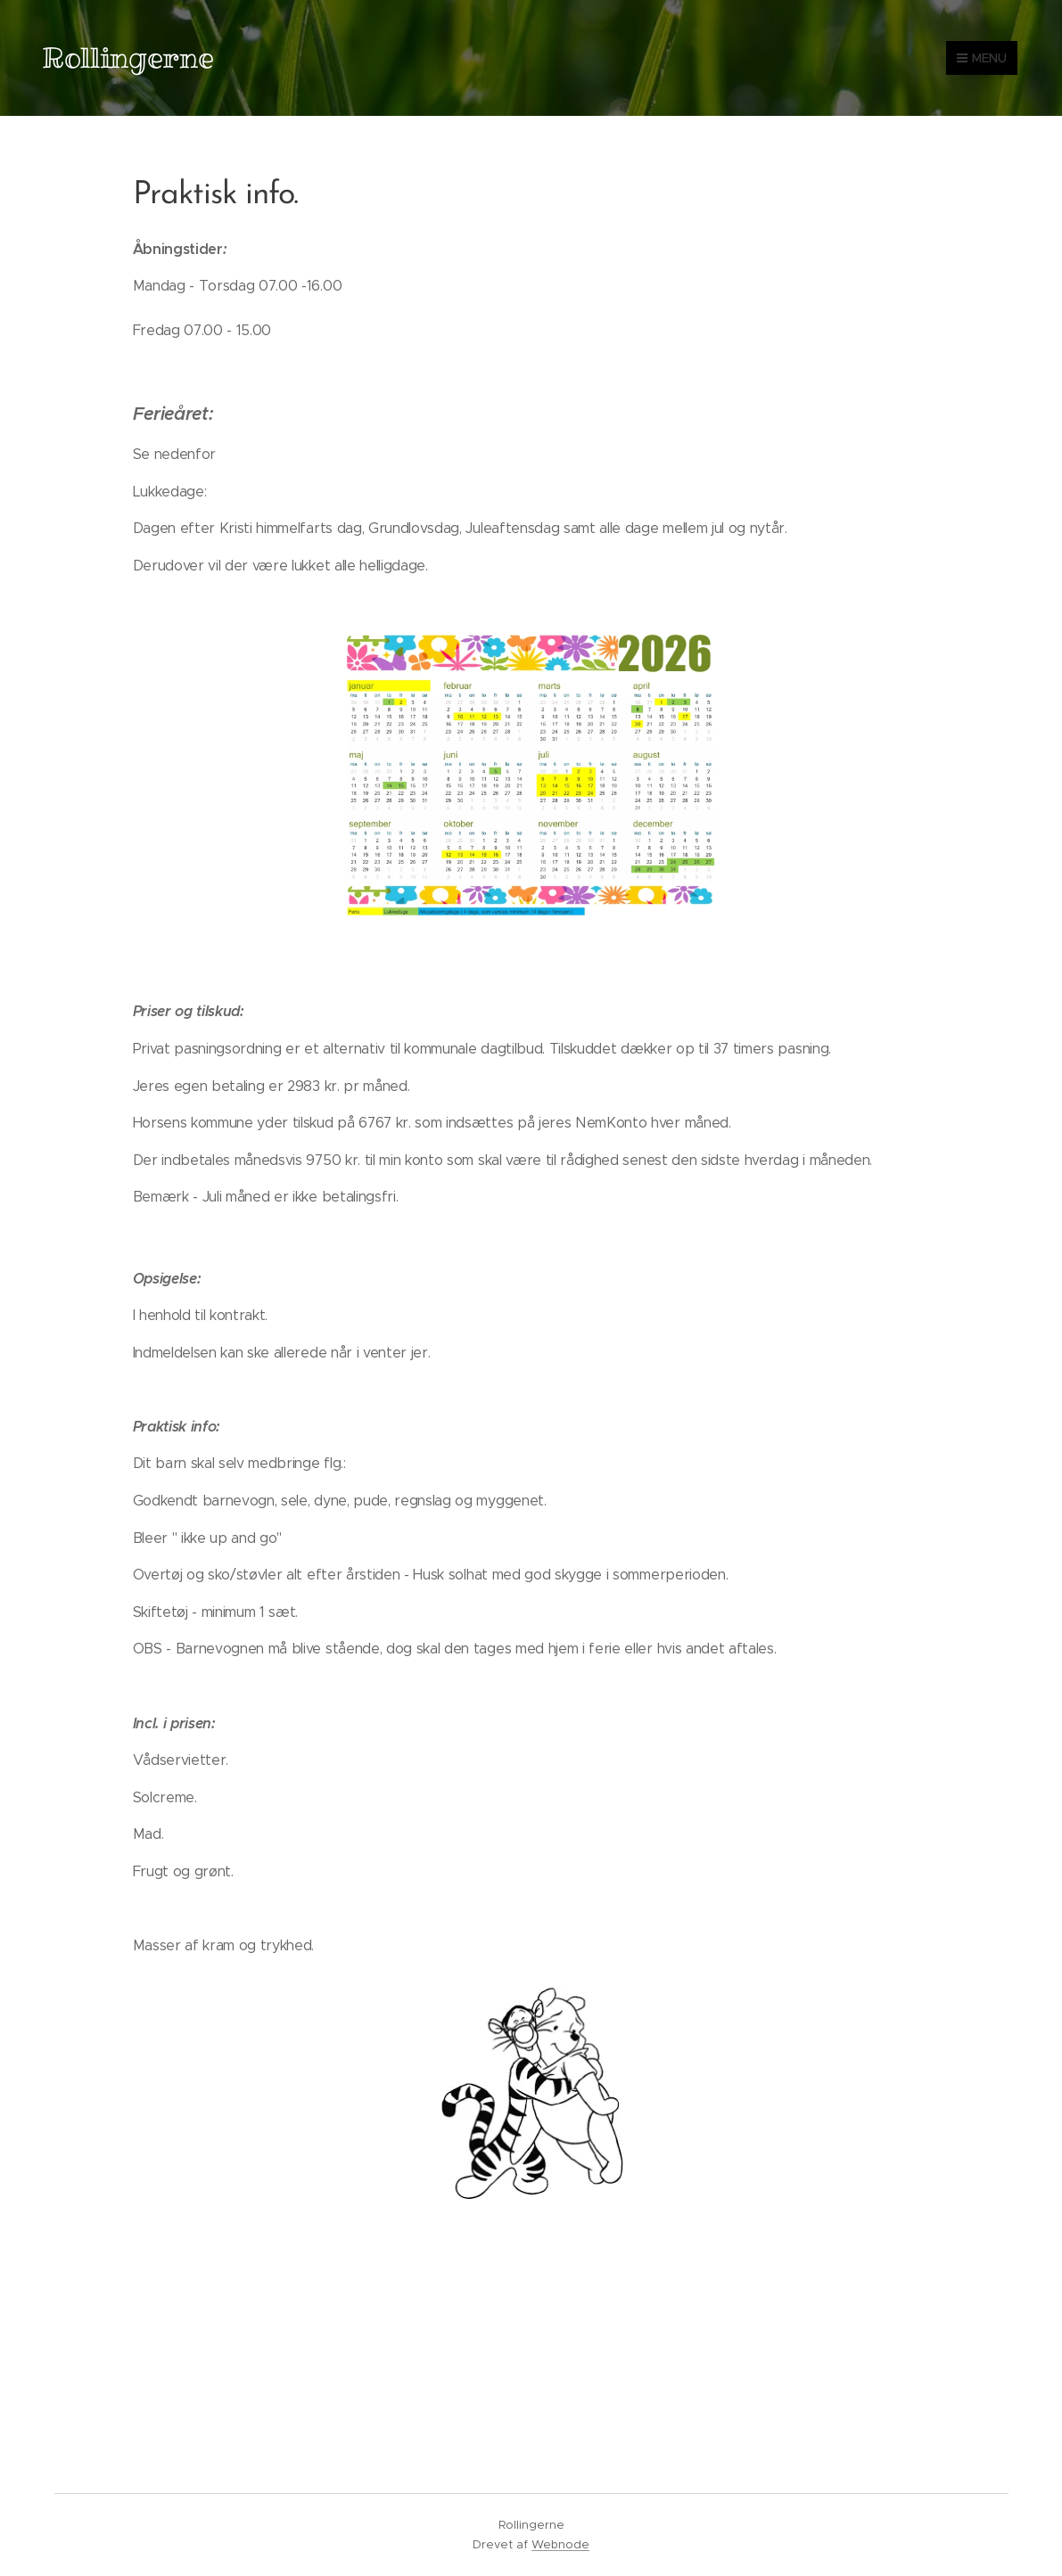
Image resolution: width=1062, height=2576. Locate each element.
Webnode (560, 2544)
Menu (982, 58)
